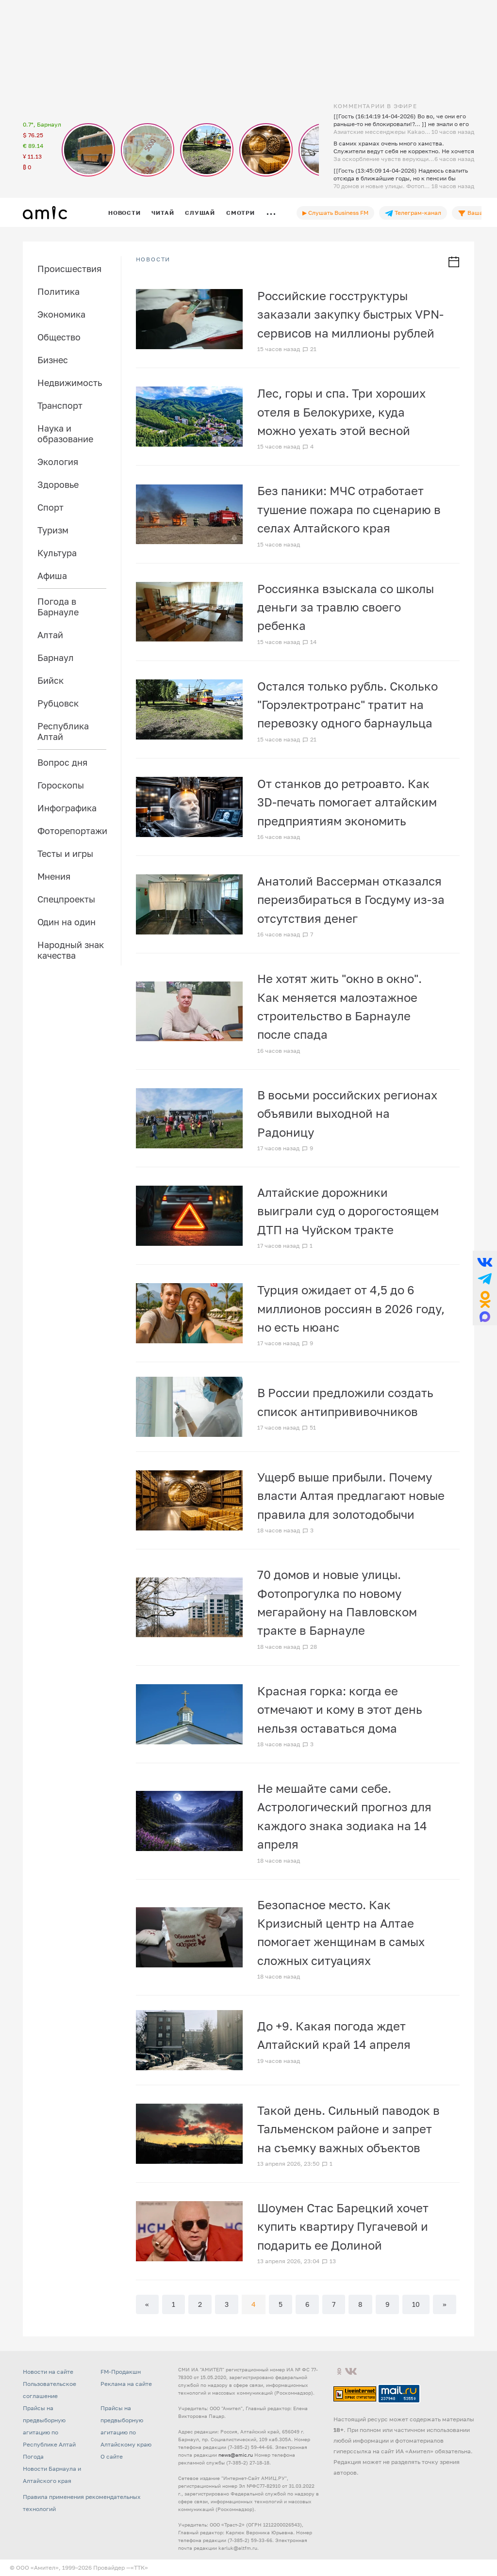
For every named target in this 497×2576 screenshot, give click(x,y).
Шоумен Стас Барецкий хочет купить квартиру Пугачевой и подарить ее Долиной (343, 2226)
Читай (162, 212)
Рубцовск (58, 703)
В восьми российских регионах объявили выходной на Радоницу (347, 1113)
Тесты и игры (65, 853)
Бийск (50, 680)
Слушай (200, 212)
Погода (33, 2456)
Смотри (240, 212)
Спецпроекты (66, 899)
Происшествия (69, 268)
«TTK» (139, 2567)
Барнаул (55, 657)
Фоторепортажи (72, 830)
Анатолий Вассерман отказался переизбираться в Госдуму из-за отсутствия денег (351, 899)
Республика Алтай (63, 731)
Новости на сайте (48, 2371)
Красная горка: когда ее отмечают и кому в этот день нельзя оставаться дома (339, 1709)
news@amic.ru (235, 2455)
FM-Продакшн (120, 2371)
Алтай (50, 634)
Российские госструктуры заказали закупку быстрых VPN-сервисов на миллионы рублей (350, 314)
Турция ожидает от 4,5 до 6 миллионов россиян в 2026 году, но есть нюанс (351, 1308)
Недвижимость (69, 382)
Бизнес (52, 359)
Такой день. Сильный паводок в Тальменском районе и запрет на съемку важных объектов (348, 2129)
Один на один (66, 922)
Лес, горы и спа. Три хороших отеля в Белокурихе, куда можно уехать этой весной (341, 411)
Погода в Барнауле (58, 606)
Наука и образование (65, 433)
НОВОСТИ (153, 259)
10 (416, 2304)
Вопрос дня (62, 762)
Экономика (61, 314)
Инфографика (67, 808)
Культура (57, 552)
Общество (59, 337)
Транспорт (60, 405)
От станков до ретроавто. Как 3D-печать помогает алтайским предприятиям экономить (347, 802)
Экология (57, 461)
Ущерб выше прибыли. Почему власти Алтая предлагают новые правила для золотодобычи (351, 1495)
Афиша (52, 575)
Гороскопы (60, 785)
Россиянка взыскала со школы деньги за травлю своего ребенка (345, 607)
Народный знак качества (70, 950)
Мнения (53, 876)
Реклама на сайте (126, 2383)
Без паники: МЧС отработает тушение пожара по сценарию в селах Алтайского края (349, 509)
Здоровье (58, 484)
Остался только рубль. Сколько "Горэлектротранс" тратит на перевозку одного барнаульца (347, 704)
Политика (58, 291)
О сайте (111, 2456)
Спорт (50, 507)
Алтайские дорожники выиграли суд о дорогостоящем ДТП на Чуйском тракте (348, 1211)
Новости (124, 212)
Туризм (52, 530)
